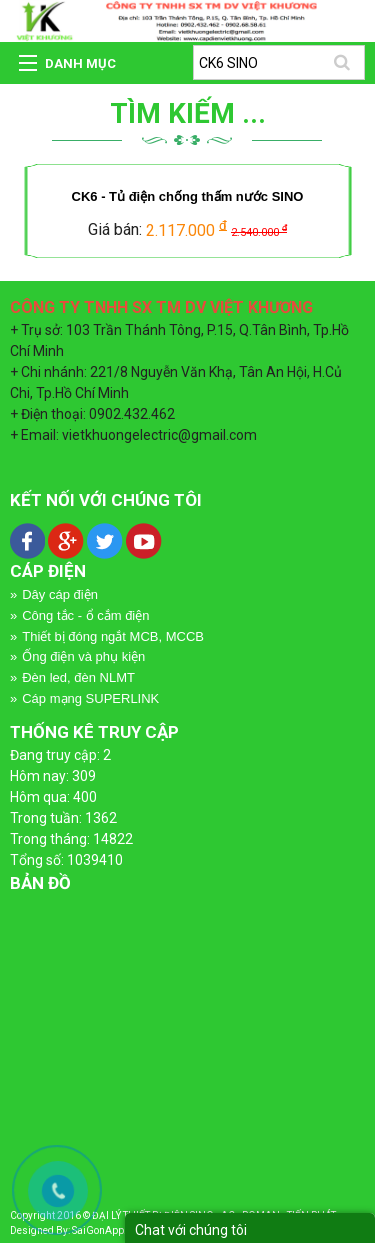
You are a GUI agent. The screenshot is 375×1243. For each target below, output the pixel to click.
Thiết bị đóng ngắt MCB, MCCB (113, 636)
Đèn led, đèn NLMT (78, 677)
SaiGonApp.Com (110, 1230)
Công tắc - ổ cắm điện (85, 615)
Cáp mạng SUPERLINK (90, 698)
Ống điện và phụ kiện (83, 656)
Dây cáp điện (60, 594)
